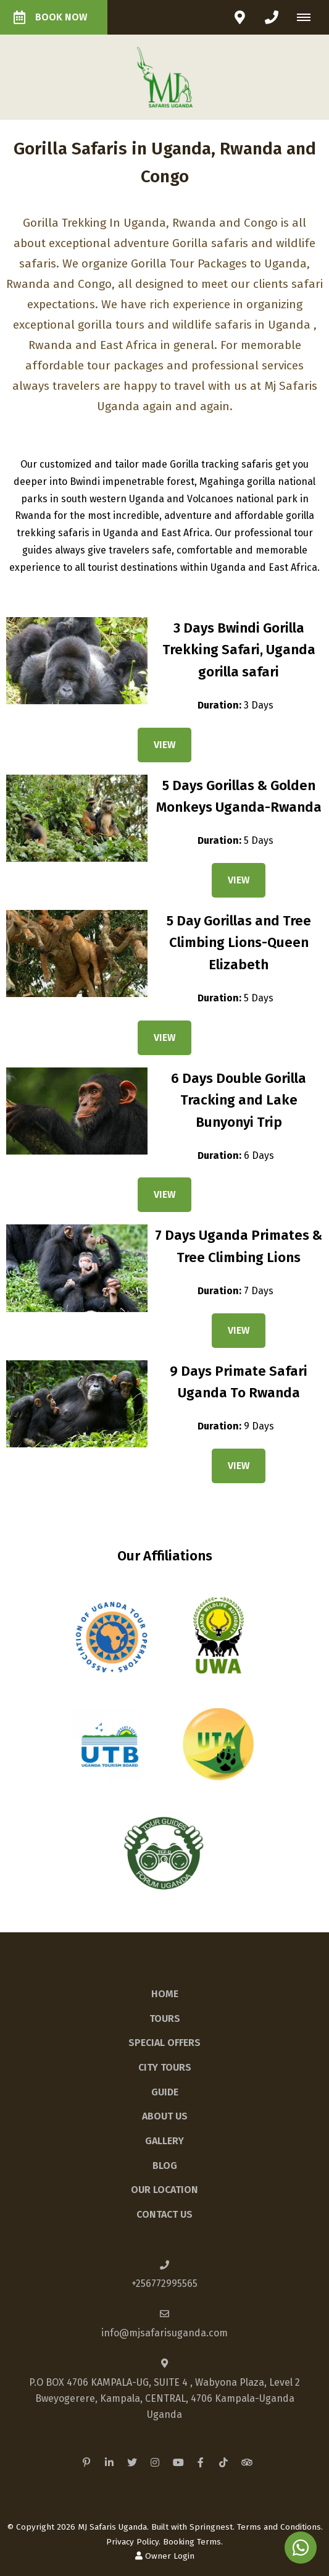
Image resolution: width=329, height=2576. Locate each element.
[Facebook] (200, 2462)
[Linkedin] (109, 2462)
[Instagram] (155, 2462)
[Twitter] (132, 2462)
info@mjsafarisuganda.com (164, 2333)
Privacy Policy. (133, 2541)
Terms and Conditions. (280, 2527)
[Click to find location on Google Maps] (239, 17)
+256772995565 (164, 2283)
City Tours (164, 2067)
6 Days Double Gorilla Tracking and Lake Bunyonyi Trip (238, 1100)
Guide (164, 2092)
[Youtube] (177, 2462)
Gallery (164, 2141)
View (164, 745)
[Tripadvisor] (246, 2462)
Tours (164, 2018)
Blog (164, 2165)
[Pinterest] (86, 2462)
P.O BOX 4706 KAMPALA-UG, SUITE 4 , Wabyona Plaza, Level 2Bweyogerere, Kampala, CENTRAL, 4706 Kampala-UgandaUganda (164, 2398)
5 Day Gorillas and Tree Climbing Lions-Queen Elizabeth (239, 942)
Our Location (164, 2189)
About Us (165, 2116)
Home (164, 1994)
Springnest (211, 2527)
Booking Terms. (193, 2541)
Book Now (50, 17)
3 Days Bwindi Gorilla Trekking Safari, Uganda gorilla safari (238, 650)
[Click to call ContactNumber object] (272, 17)
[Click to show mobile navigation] (308, 17)
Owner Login (164, 2556)
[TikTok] (223, 2462)
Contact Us (164, 2214)
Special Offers (164, 2042)
